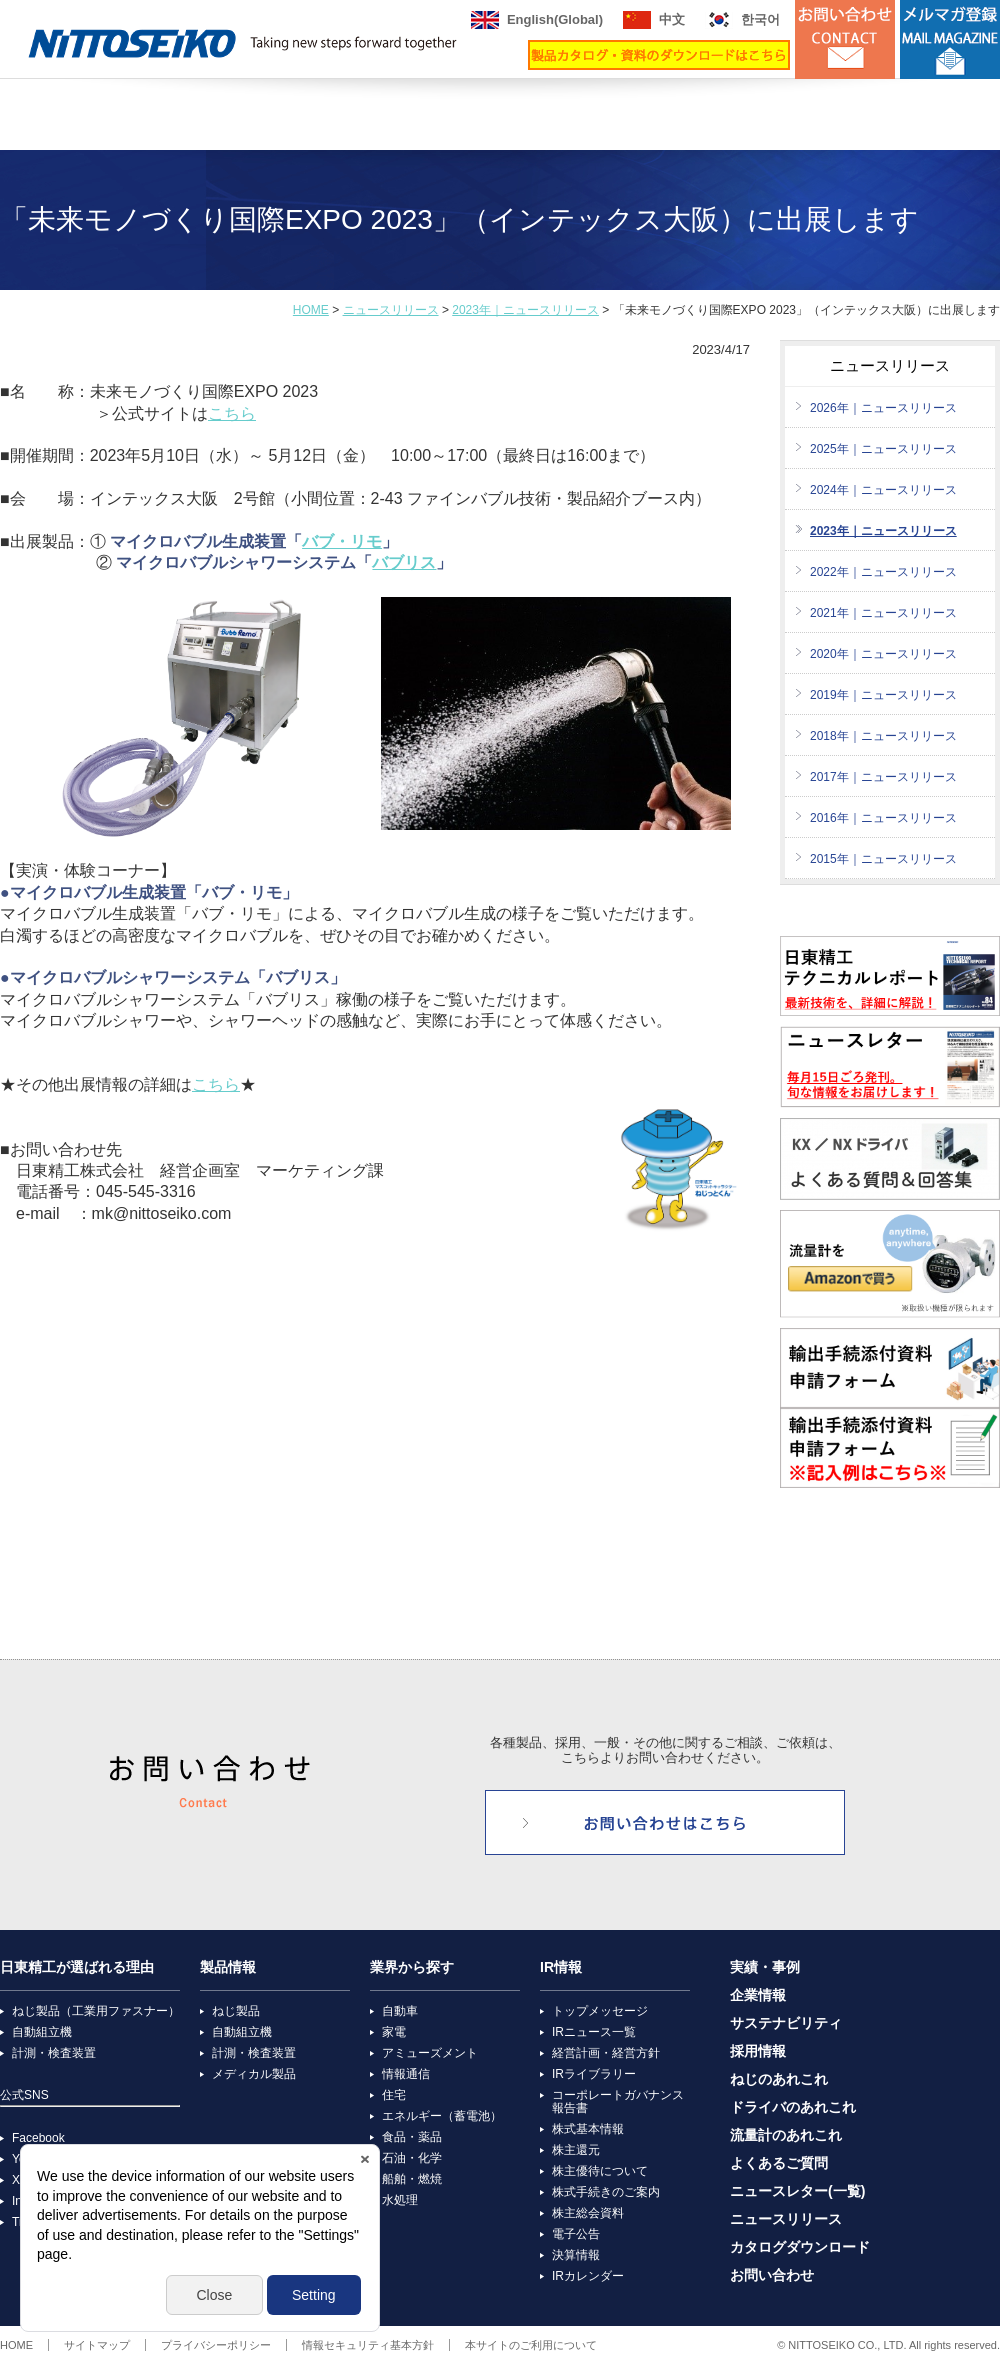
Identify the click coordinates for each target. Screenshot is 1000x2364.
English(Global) (555, 19)
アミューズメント (430, 2053)
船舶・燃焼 (412, 2179)
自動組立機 (42, 2032)
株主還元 (576, 2150)
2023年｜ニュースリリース (525, 310)
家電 (394, 2032)
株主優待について (600, 2171)
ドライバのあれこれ (793, 2107)
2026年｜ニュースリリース (883, 408)
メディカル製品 (254, 2074)
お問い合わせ (772, 2275)
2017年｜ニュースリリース (883, 777)
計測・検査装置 (54, 2053)
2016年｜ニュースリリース (883, 818)
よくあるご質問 (779, 2163)
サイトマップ (97, 2345)
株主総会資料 (588, 2213)
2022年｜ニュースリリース (883, 572)
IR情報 (561, 1967)
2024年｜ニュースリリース (883, 490)
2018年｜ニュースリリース (883, 736)
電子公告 (576, 2234)
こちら (232, 413)
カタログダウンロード (800, 2247)
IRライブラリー (594, 2074)
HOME (311, 310)
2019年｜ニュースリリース (883, 695)
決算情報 (576, 2255)
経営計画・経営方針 (606, 2053)
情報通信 (406, 2074)
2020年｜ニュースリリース (883, 654)
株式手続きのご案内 (606, 2192)
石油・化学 (412, 2158)
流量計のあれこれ (786, 2135)
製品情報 (228, 1967)
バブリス (404, 562)
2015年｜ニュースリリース (883, 859)
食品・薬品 (412, 2137)
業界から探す (412, 1967)
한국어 (760, 19)
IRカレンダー (588, 2276)
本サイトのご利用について (531, 2345)
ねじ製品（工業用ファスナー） (96, 2011)
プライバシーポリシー (216, 2345)
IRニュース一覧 (594, 2032)
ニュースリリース (391, 310)
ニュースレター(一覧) (797, 2191)
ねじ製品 (236, 2011)
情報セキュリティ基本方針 (368, 2345)
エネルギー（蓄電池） (442, 2116)
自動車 (400, 2011)
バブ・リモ (342, 541)
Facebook (38, 2138)
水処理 (400, 2200)
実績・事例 (765, 1967)
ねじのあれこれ (779, 2079)
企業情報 (758, 1995)
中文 (672, 19)
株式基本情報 (588, 2129)
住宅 (394, 2095)
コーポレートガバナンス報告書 (618, 2101)
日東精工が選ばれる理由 (77, 1967)
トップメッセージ (600, 2011)
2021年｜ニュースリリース (883, 613)
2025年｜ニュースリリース (883, 449)
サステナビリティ (786, 2023)
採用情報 (758, 2051)
